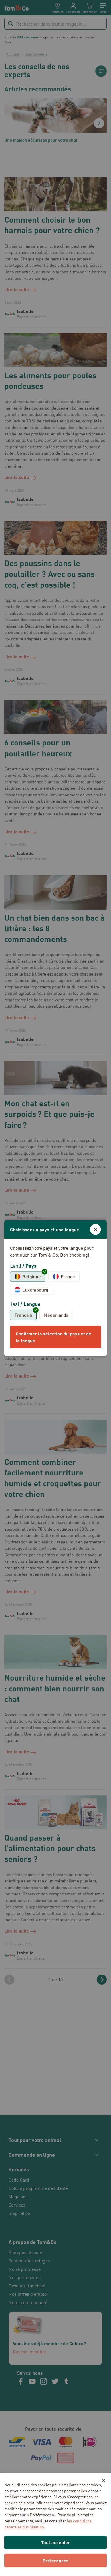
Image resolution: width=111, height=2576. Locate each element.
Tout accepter (55, 2542)
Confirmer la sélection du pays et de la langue (53, 1337)
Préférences (55, 2560)
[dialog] (55, 1288)
